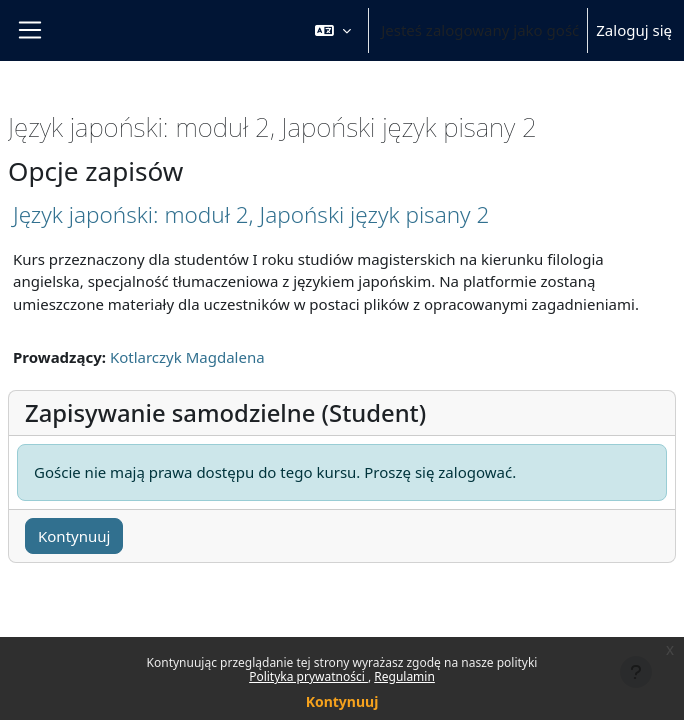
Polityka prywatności (308, 676)
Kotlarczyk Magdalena (187, 357)
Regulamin (404, 676)
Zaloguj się (634, 30)
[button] (333, 30)
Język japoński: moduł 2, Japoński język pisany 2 (251, 214)
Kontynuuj (342, 701)
